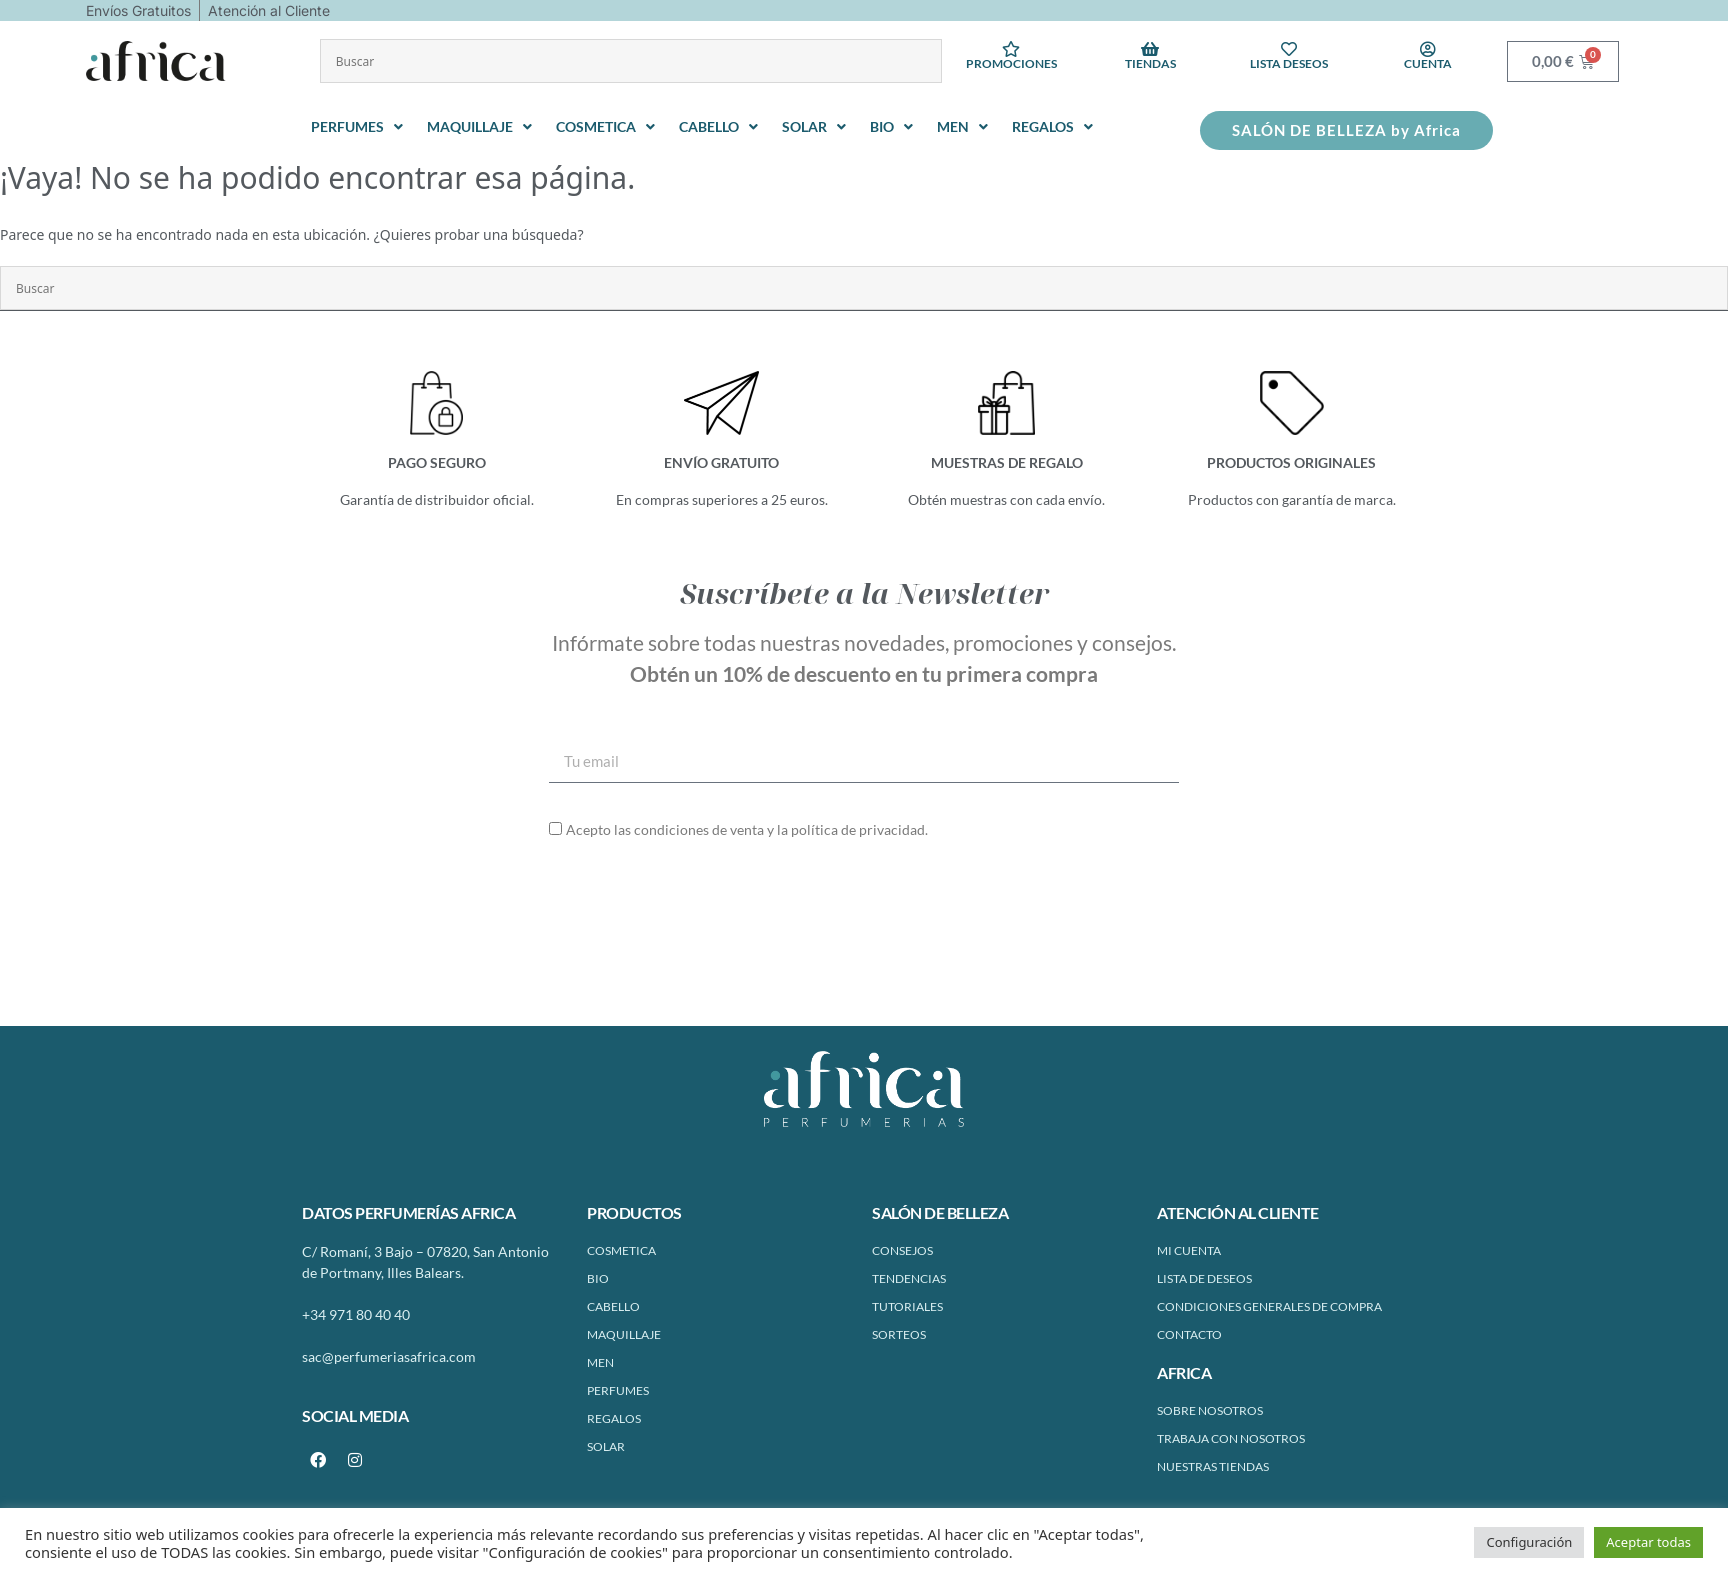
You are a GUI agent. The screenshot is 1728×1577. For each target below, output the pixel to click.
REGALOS (614, 1418)
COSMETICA (621, 1250)
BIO (598, 1278)
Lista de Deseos (1204, 1278)
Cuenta (1428, 63)
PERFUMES (618, 1390)
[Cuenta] (1428, 49)
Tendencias (909, 1278)
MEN (600, 1362)
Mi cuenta (1189, 1250)
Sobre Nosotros (1210, 1410)
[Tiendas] (1150, 49)
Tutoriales (907, 1306)
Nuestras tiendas (1213, 1466)
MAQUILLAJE (624, 1334)
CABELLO (613, 1306)
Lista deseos (1289, 63)
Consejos (902, 1250)
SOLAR (606, 1446)
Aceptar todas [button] (1648, 1542)
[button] (359, 126)
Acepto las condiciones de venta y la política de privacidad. (747, 829)
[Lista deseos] (1289, 49)
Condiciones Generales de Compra (1269, 1306)
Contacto (1189, 1334)
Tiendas (1150, 63)
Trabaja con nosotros (1231, 1438)
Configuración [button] (1529, 1542)
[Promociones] (1011, 49)
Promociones (1011, 63)
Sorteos (899, 1334)
